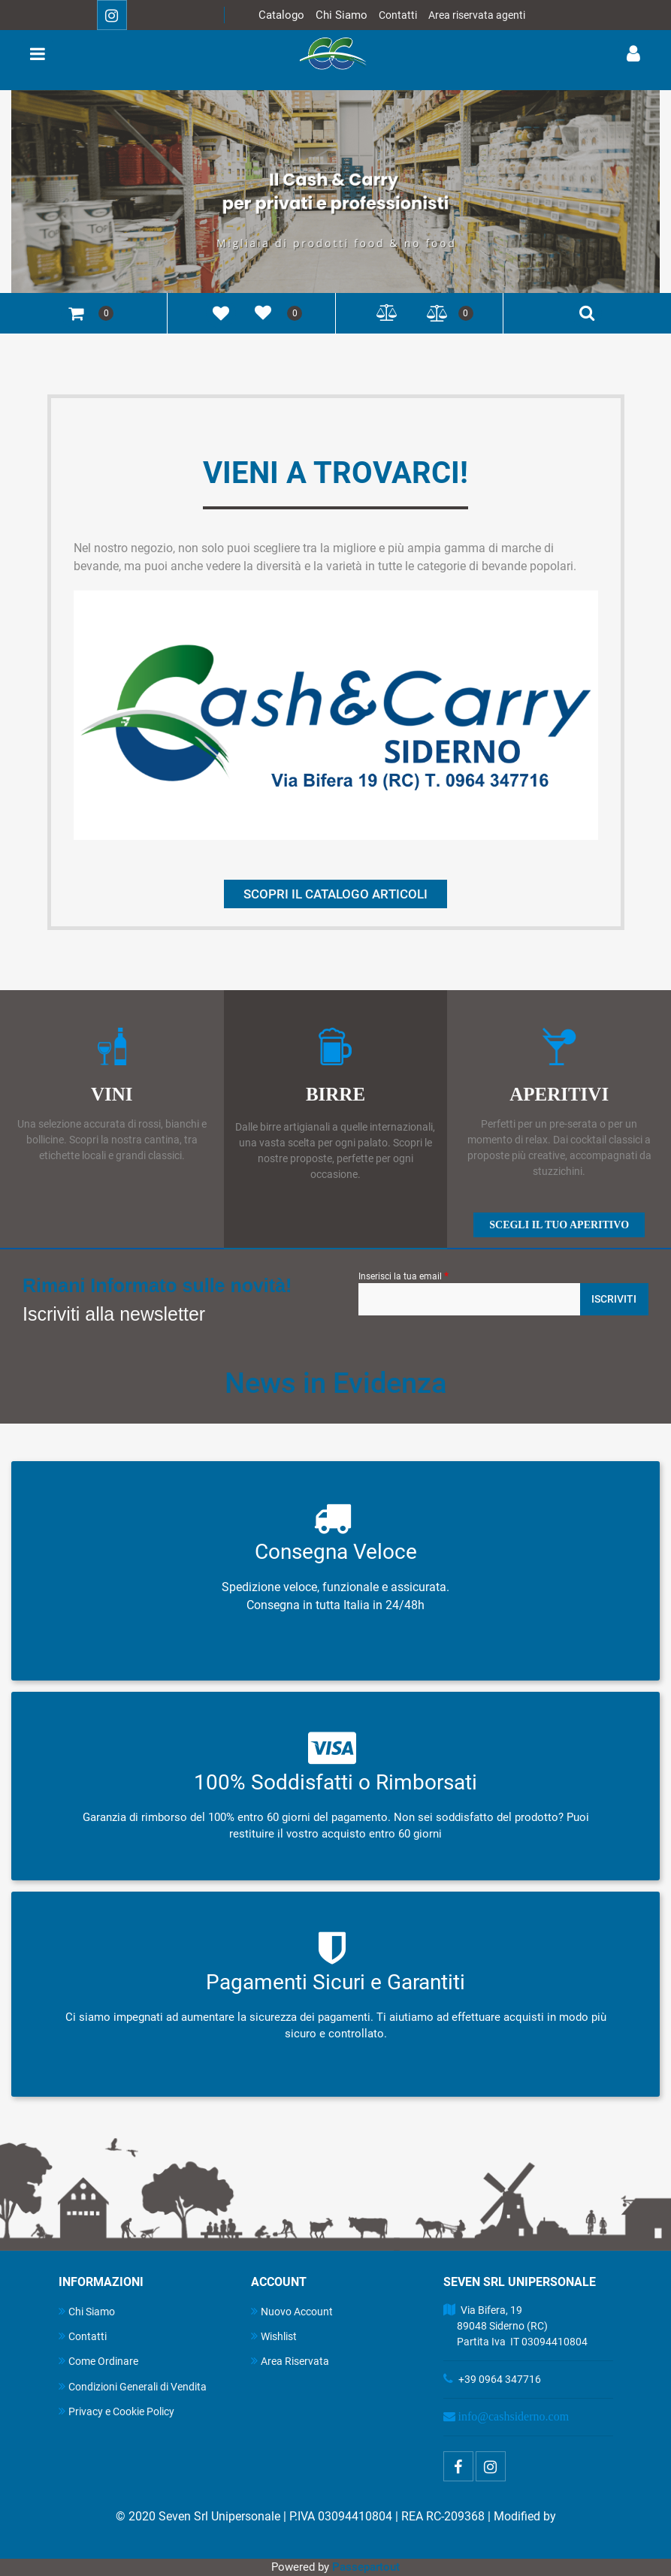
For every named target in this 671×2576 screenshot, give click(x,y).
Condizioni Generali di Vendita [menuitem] (133, 2386)
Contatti (398, 15)
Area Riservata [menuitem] (290, 2360)
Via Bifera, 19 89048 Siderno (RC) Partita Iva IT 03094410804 (515, 2326)
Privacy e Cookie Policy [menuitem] (116, 2411)
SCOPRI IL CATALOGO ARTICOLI (335, 893)
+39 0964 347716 (499, 2379)
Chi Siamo (341, 15)
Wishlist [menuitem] (274, 2336)
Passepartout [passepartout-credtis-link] (366, 2567)
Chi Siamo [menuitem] (87, 2311)
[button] (614, 1299)
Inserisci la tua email (403, 1276)
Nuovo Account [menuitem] (292, 2311)
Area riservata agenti (476, 15)
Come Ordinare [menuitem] (98, 2360)
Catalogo (281, 15)
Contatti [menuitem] (83, 2336)
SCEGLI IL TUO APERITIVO (559, 1225)
